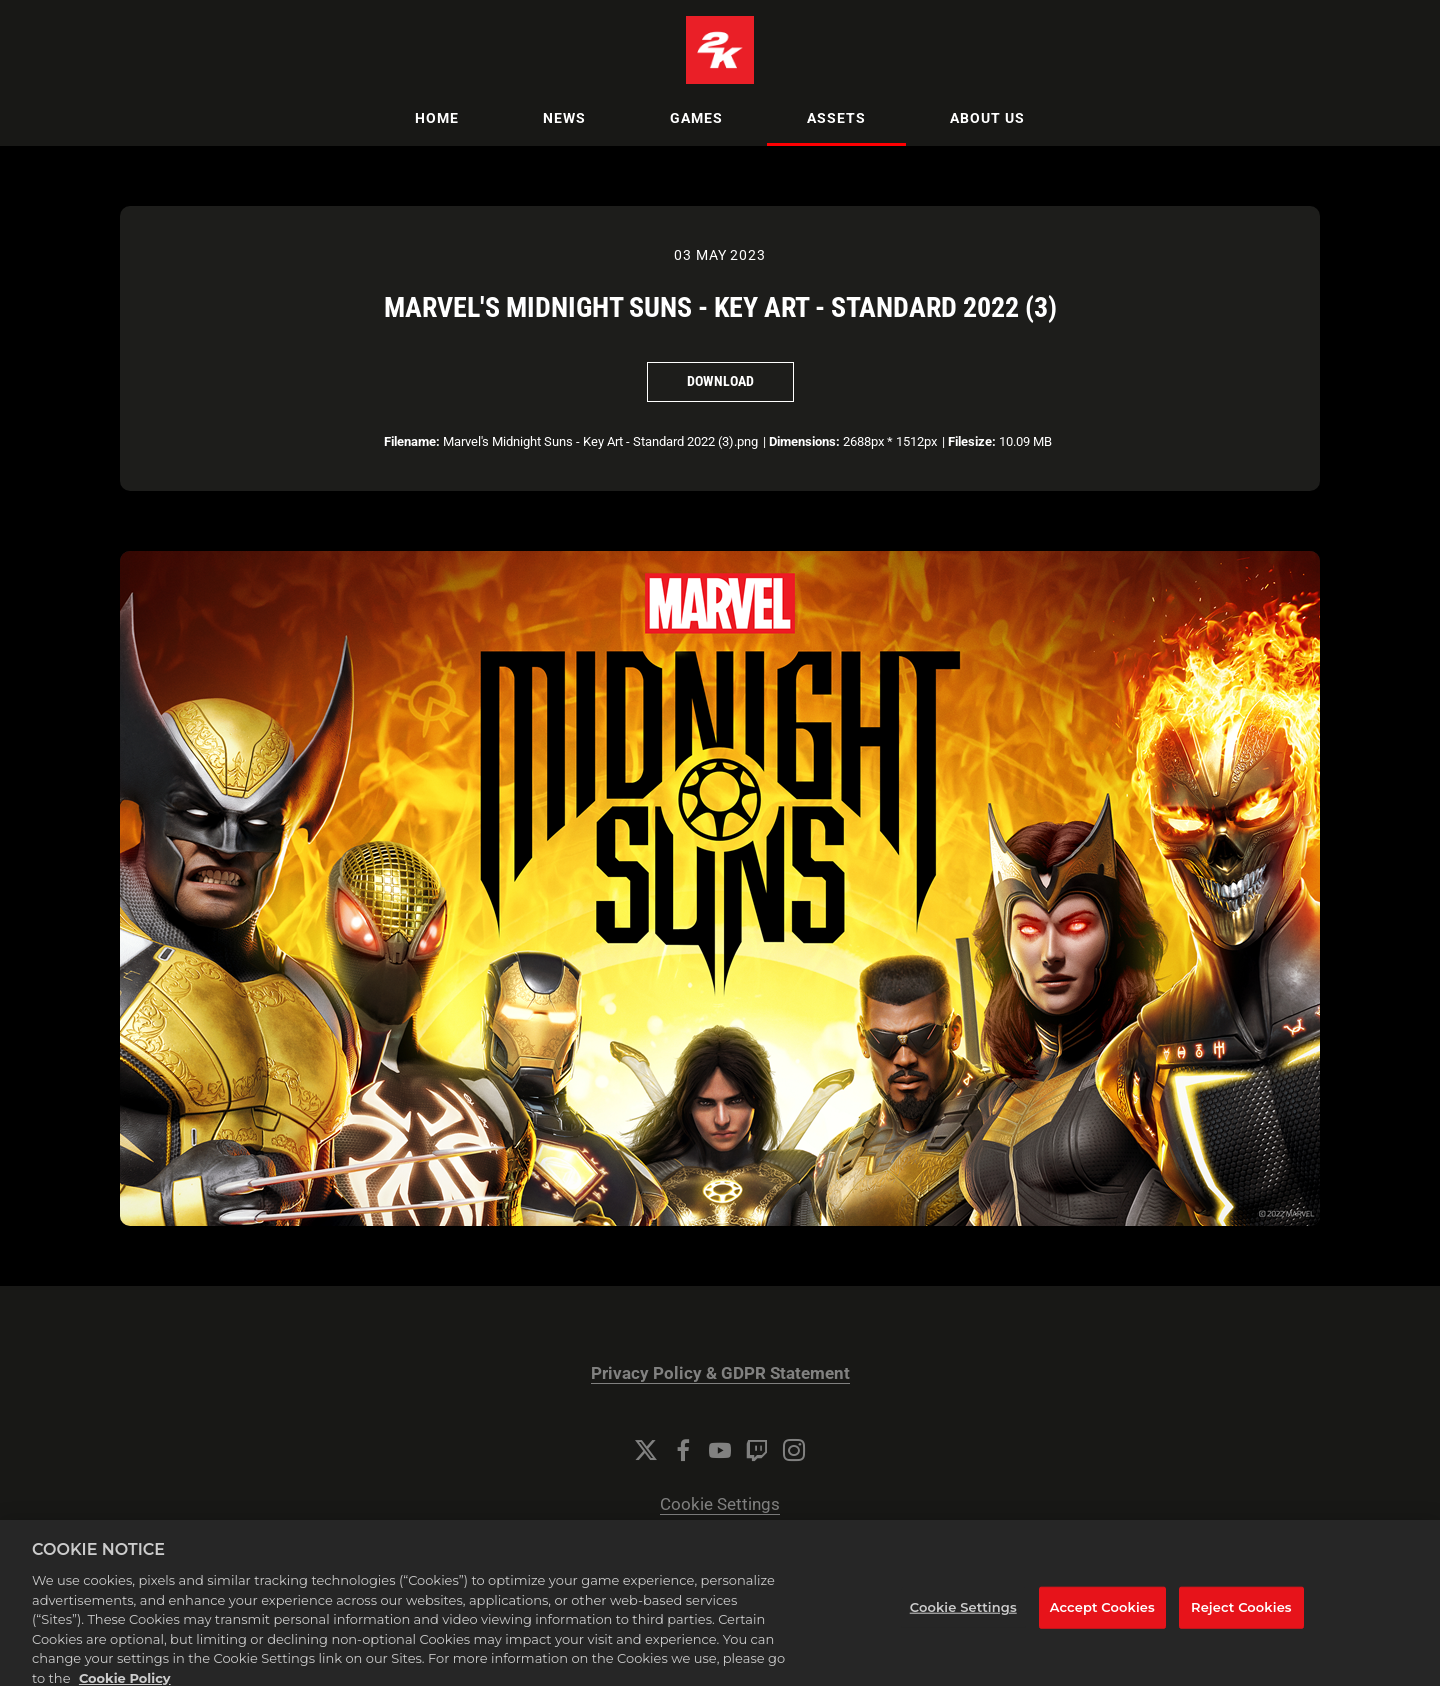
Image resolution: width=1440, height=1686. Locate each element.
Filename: (412, 441)
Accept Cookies (1102, 1618)
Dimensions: (804, 441)
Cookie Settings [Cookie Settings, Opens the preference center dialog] (963, 1618)
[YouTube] (720, 1450)
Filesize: (972, 441)
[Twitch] (757, 1450)
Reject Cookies (1241, 1618)
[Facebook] (683, 1450)
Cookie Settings (720, 1504)
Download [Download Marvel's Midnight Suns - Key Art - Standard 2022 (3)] (720, 381)
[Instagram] (794, 1450)
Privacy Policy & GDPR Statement (720, 1373)
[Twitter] (646, 1450)
